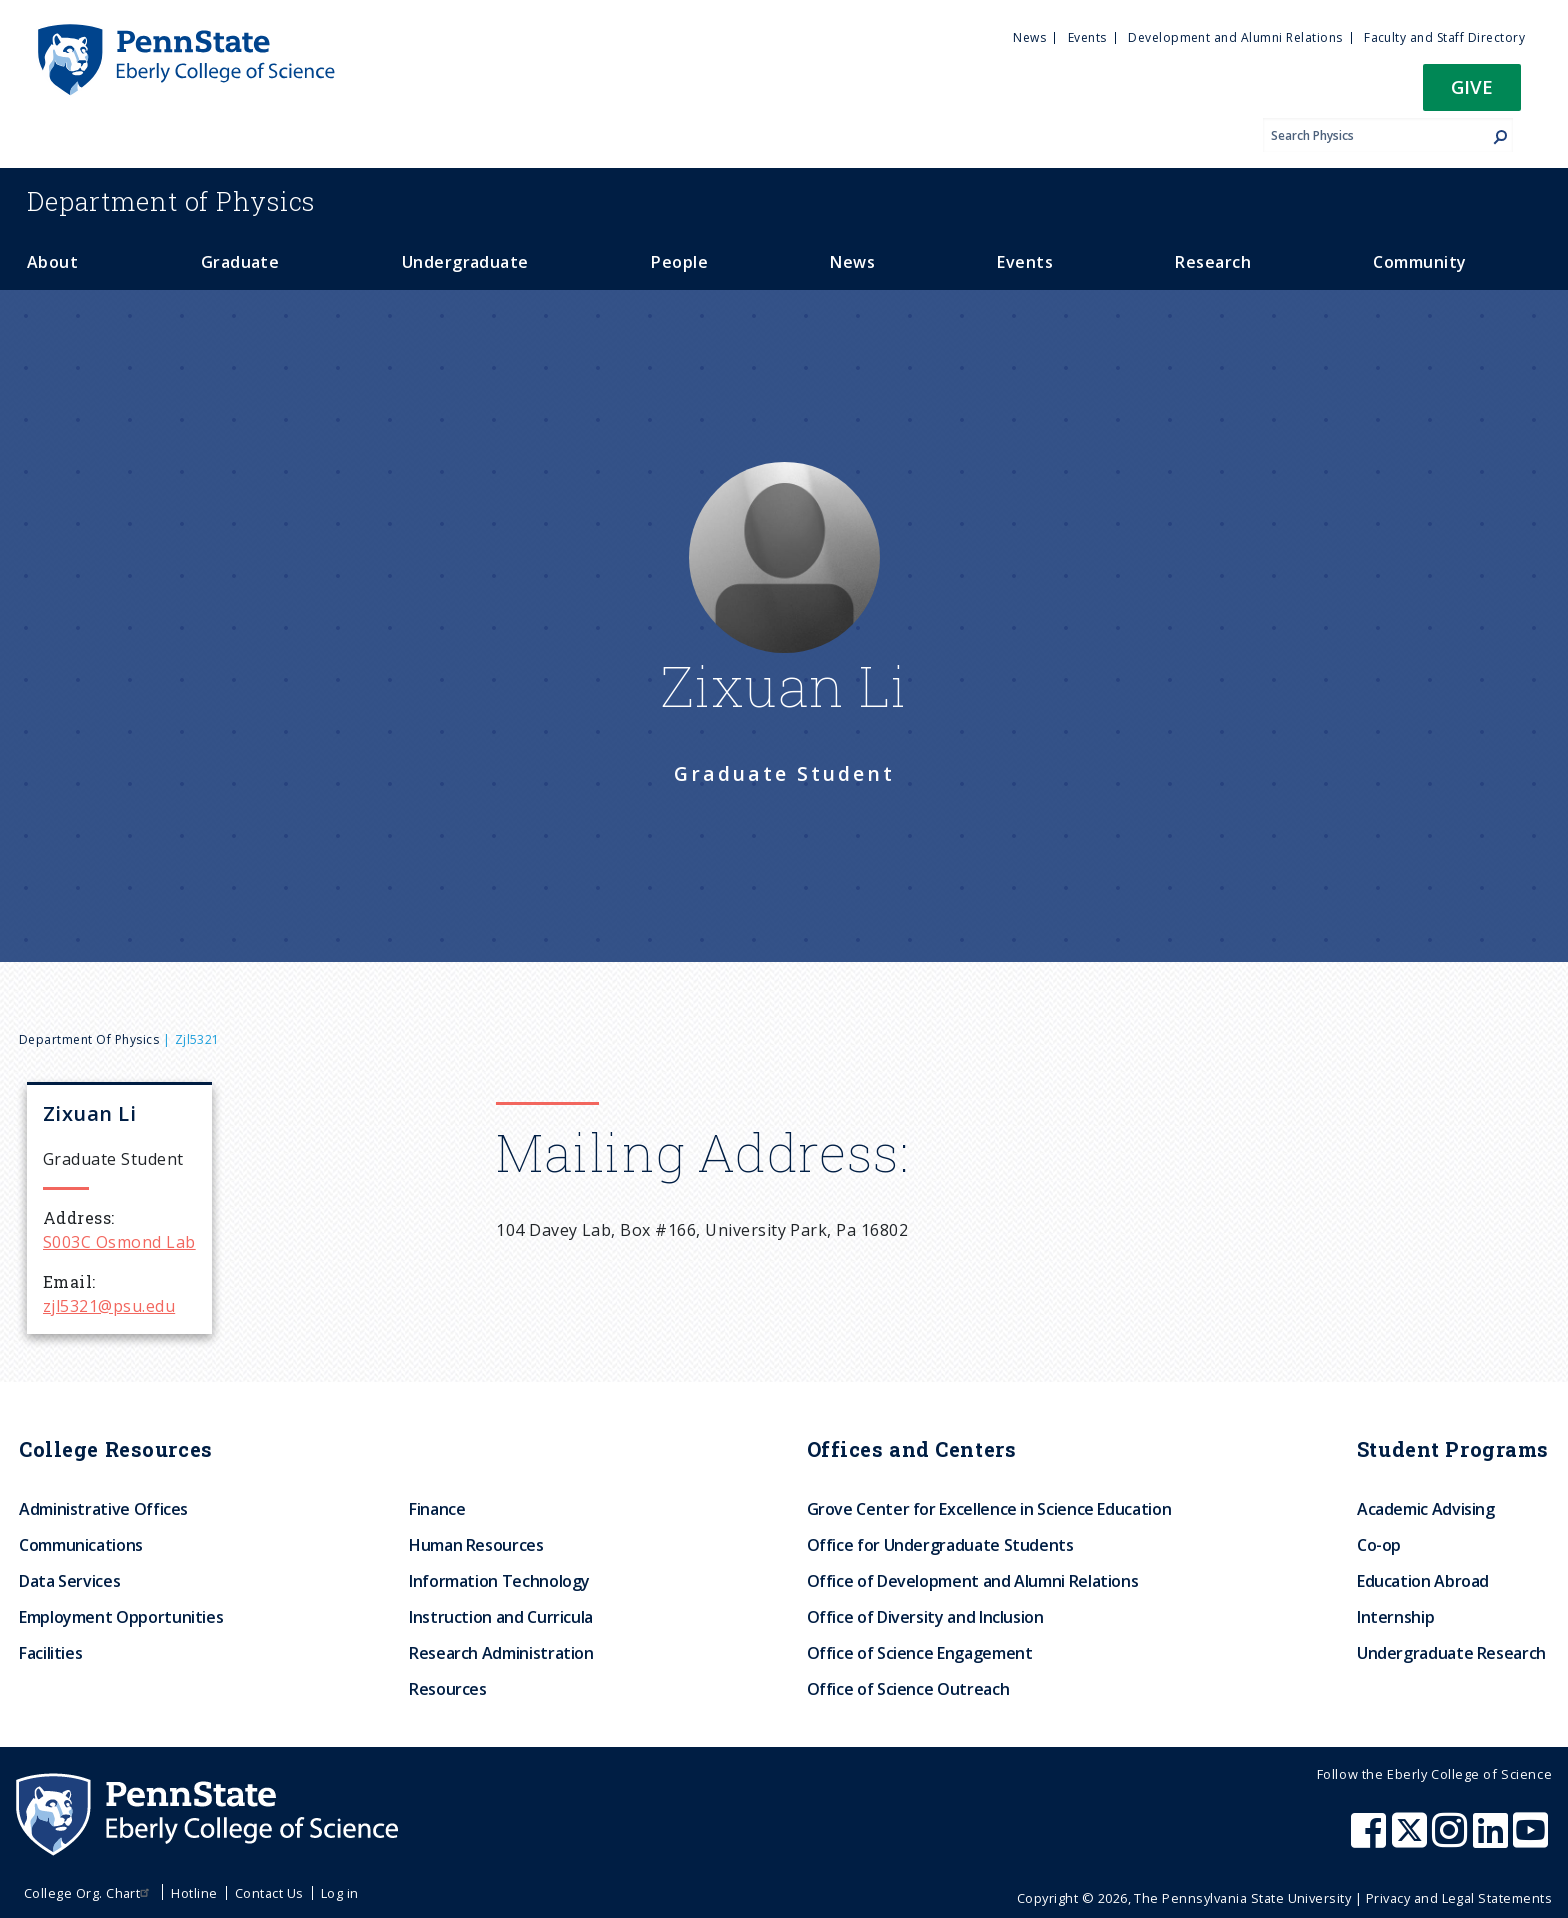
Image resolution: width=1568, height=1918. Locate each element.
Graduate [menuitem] (240, 262)
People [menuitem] (679, 262)
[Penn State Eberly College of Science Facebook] (1371, 1840)
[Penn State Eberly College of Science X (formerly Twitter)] (1412, 1840)
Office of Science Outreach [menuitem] (908, 1689)
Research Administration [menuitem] (501, 1653)
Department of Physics (89, 1039)
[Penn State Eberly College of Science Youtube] (1532, 1840)
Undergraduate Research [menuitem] (1451, 1653)
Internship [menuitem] (1395, 1617)
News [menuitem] (1029, 37)
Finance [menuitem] (437, 1509)
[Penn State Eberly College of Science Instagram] (1452, 1840)
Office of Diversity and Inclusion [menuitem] (925, 1617)
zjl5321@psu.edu (109, 1306)
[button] (1472, 93)
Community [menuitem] (1419, 262)
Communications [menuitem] (81, 1545)
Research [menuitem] (1213, 262)
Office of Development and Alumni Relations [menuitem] (973, 1581)
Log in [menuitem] (340, 1893)
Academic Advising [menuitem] (1426, 1509)
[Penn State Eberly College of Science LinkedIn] (1493, 1840)
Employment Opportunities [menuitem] (121, 1617)
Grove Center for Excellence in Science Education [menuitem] (989, 1509)
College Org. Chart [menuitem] (89, 1893)
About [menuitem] (52, 262)
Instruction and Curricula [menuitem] (501, 1617)
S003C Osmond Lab (119, 1242)
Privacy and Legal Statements (1459, 1898)
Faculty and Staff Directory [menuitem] (1444, 37)
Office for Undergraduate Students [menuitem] (940, 1545)
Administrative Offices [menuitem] (103, 1509)
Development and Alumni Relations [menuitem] (1235, 37)
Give (1472, 86)
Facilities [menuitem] (50, 1653)
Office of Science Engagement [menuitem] (920, 1653)
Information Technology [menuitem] (499, 1581)
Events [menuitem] (1087, 37)
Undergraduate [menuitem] (465, 262)
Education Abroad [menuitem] (1423, 1581)
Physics (171, 201)
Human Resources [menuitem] (476, 1545)
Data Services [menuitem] (69, 1581)
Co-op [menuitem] (1379, 1545)
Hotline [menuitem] (194, 1893)
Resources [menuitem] (448, 1689)
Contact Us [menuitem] (269, 1893)
